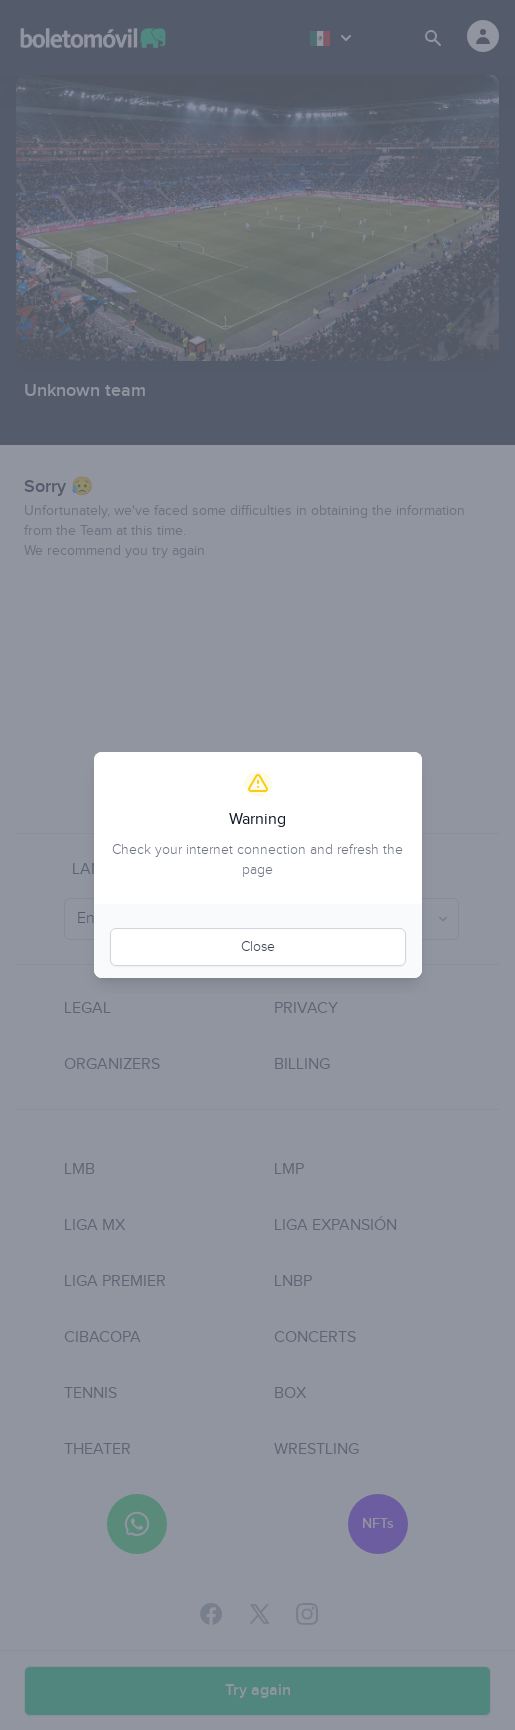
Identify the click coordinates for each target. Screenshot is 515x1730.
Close (258, 947)
